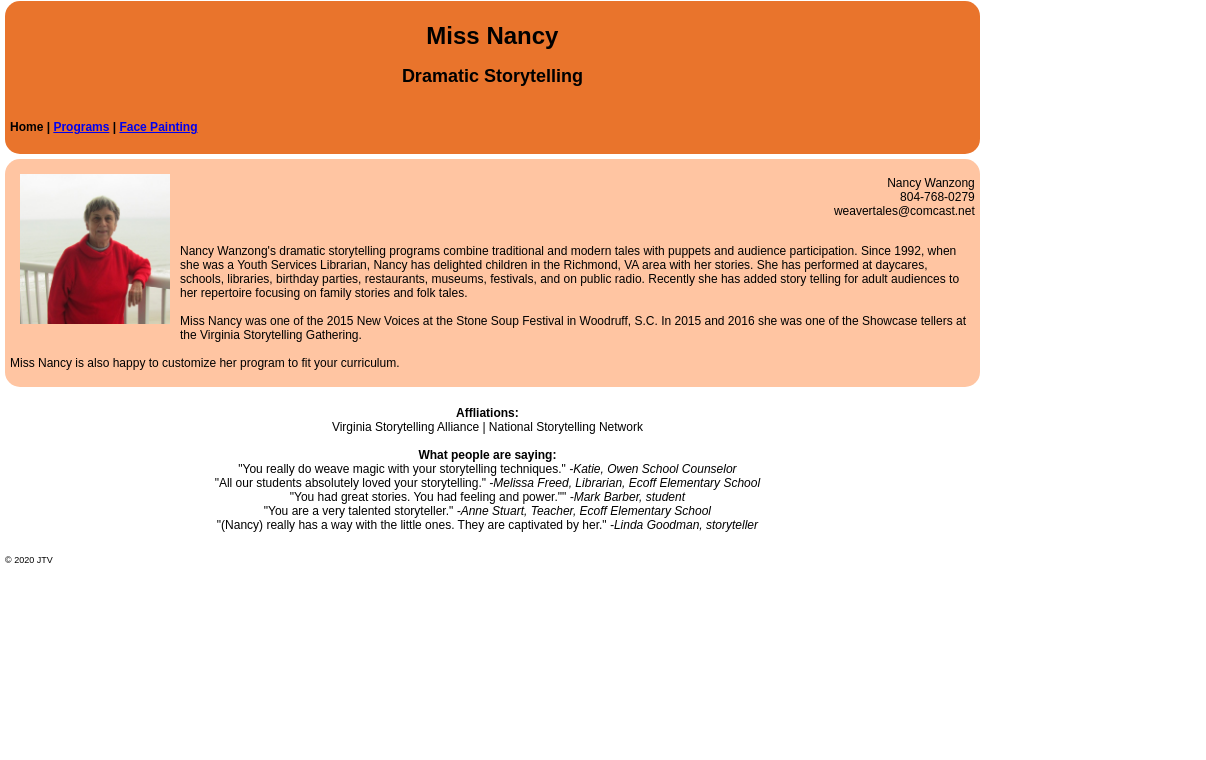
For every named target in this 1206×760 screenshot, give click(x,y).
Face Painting (158, 127)
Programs (81, 127)
